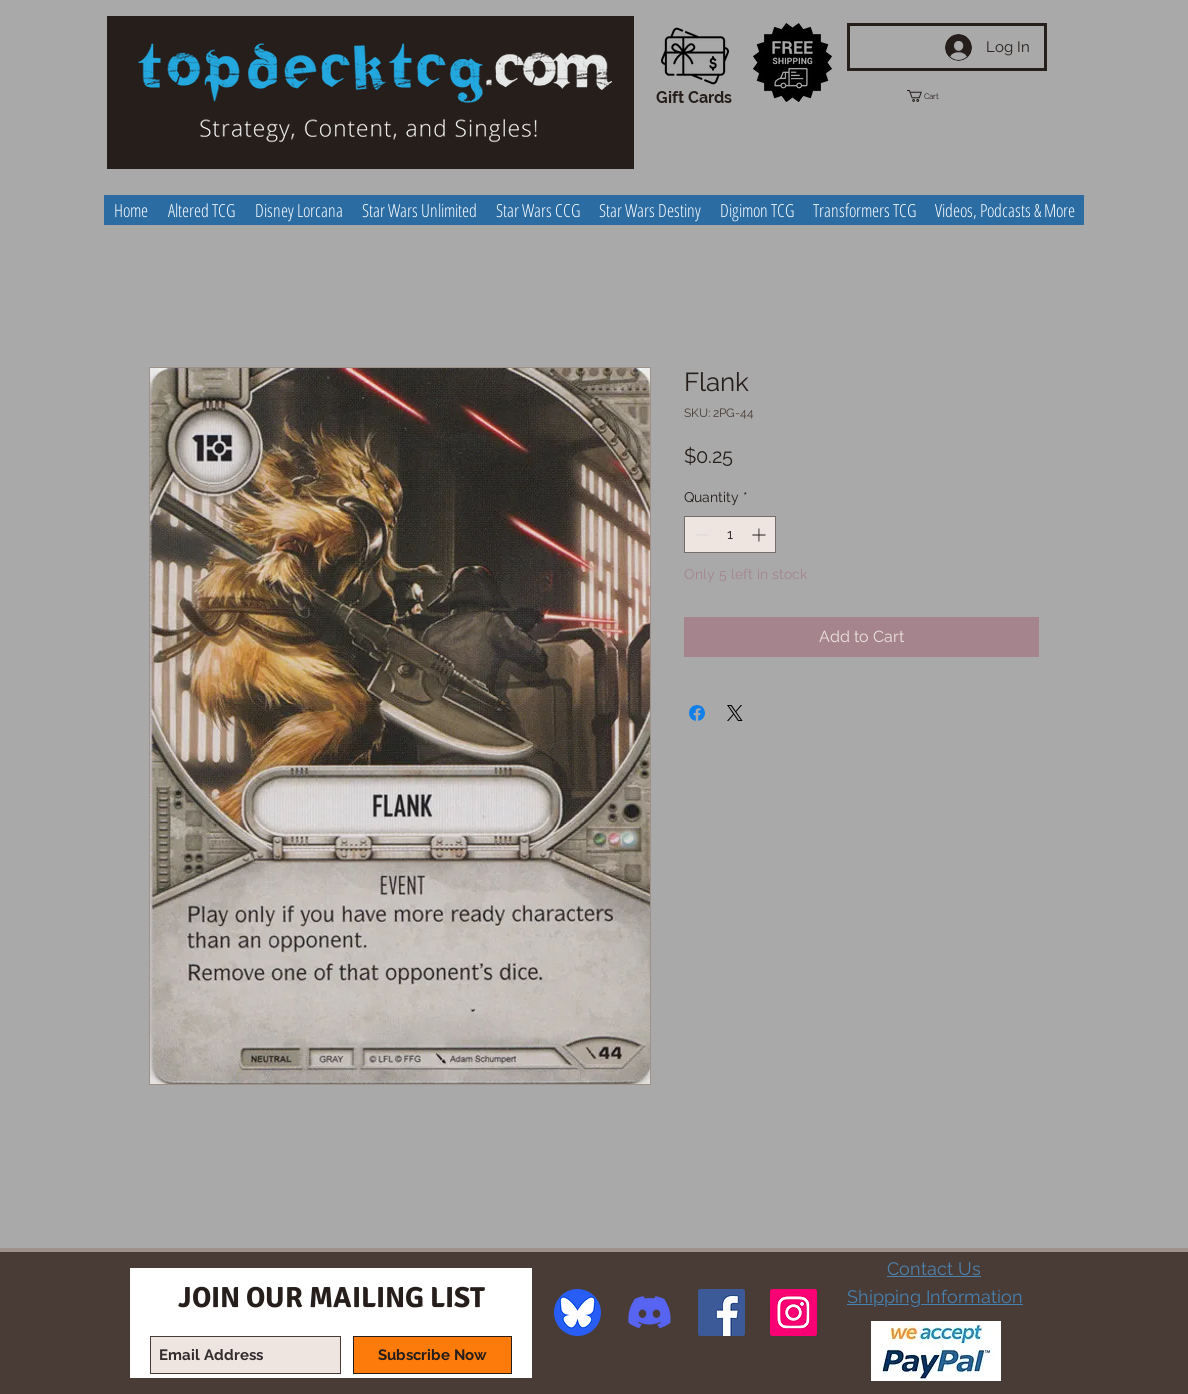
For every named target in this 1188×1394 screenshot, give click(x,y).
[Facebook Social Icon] (721, 1312)
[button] (941, 96)
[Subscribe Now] (432, 1355)
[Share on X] (735, 713)
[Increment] (760, 534)
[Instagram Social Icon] (793, 1312)
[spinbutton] (730, 534)
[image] (577, 1312)
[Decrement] (699, 534)
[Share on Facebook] (697, 713)
